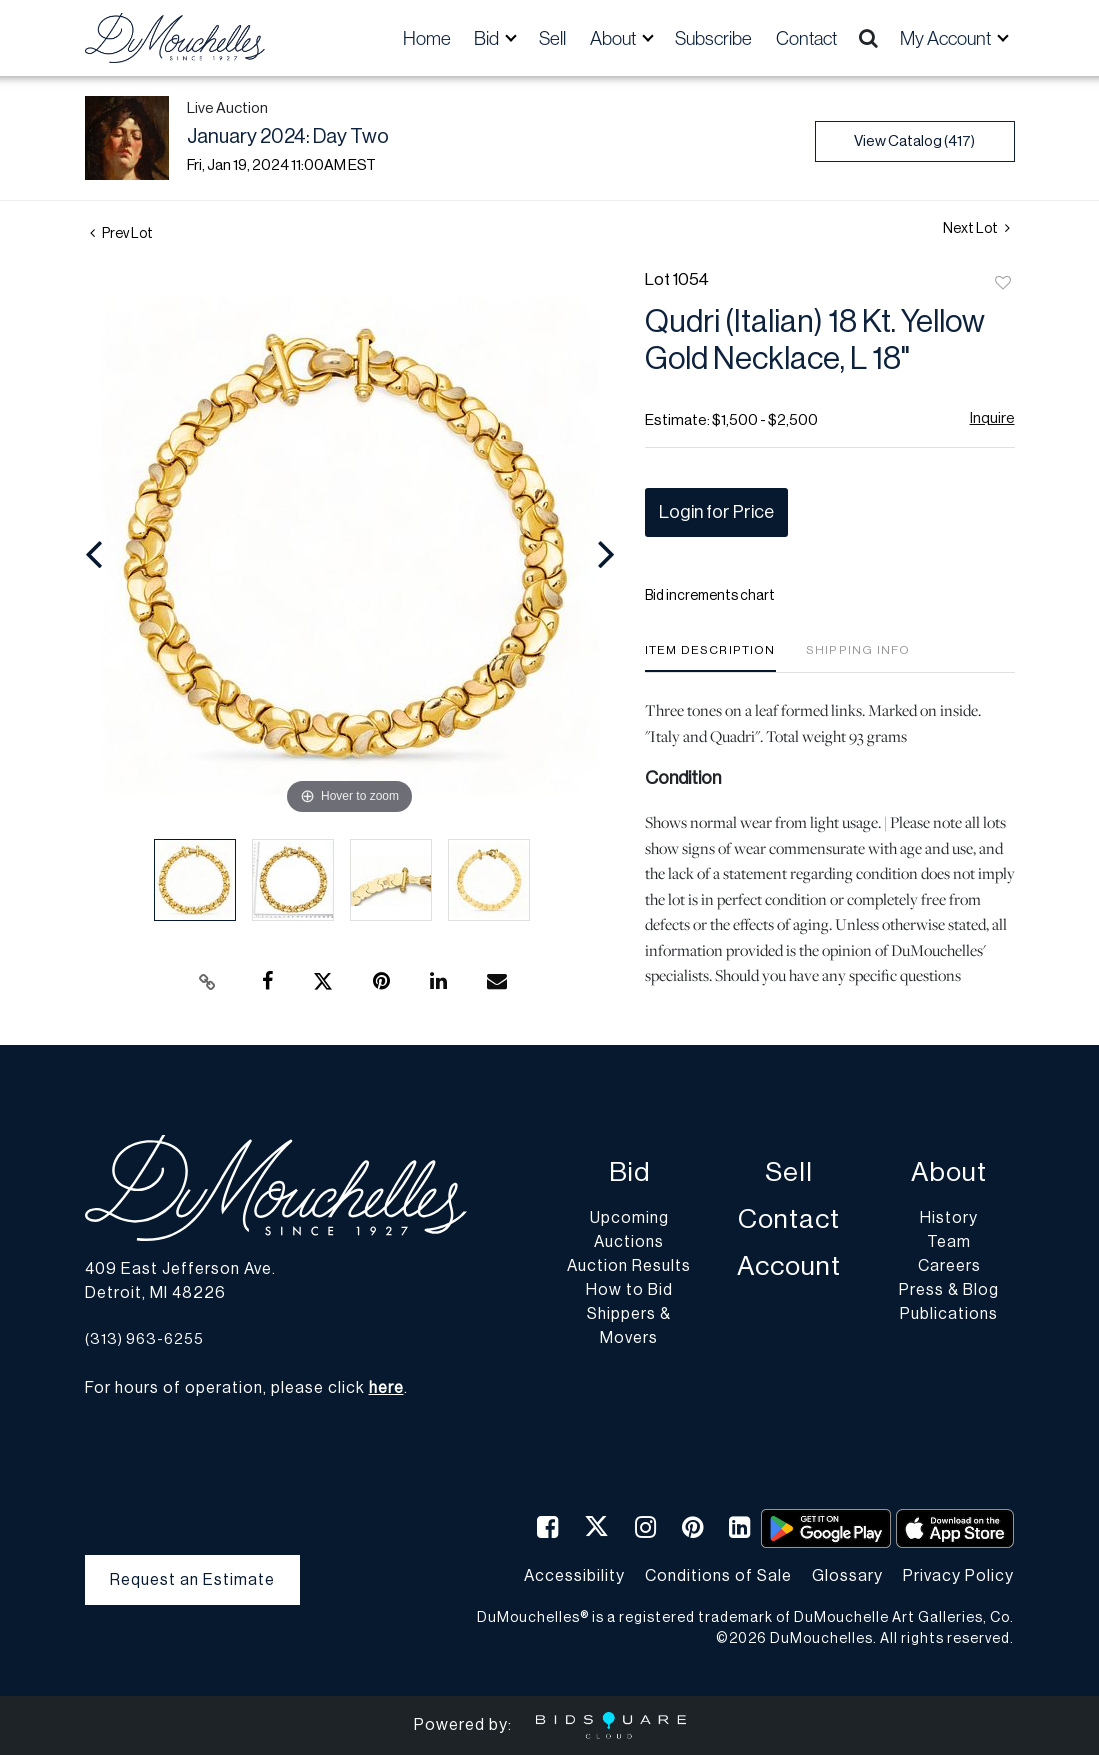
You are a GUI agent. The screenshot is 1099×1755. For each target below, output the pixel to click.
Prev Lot (121, 234)
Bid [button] (488, 38)
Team (949, 1242)
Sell (552, 38)
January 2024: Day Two (288, 137)
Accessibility (574, 1576)
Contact (806, 38)
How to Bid (629, 1290)
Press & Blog (949, 1290)
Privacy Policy (958, 1576)
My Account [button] (947, 38)
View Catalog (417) (914, 141)
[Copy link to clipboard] (207, 982)
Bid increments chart (710, 596)
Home (427, 38)
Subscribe (713, 38)
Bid (629, 1172)
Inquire (992, 418)
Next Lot (976, 228)
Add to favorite (1003, 284)
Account (789, 1266)
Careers (949, 1266)
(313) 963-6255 (144, 1339)
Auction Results (629, 1266)
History (949, 1218)
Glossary (847, 1576)
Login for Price (716, 512)
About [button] (614, 38)
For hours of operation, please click (244, 1388)
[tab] (710, 657)
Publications (949, 1314)
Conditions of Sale (718, 1576)
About (949, 1172)
